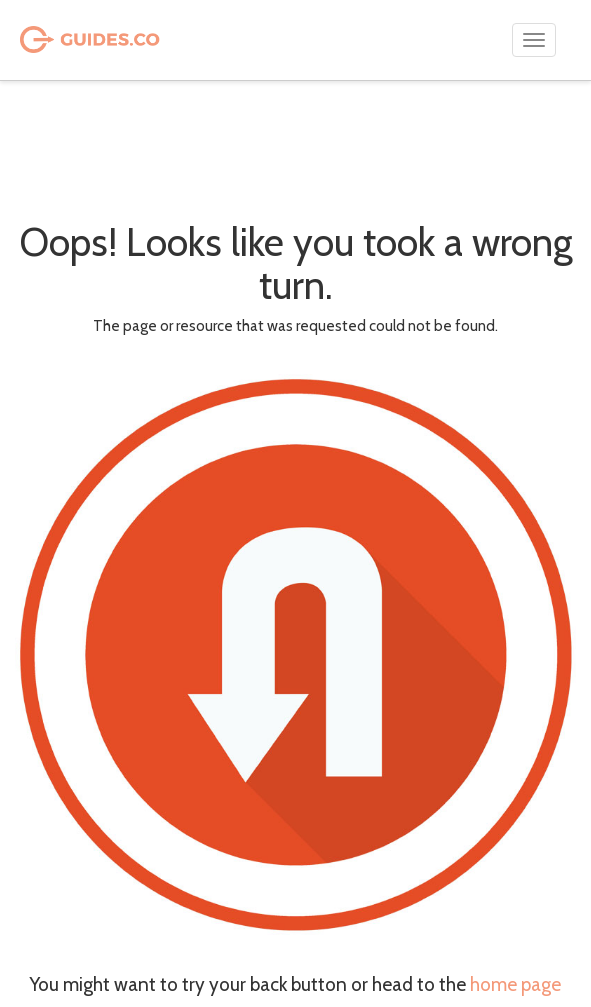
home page (515, 984)
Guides (63, 40)
